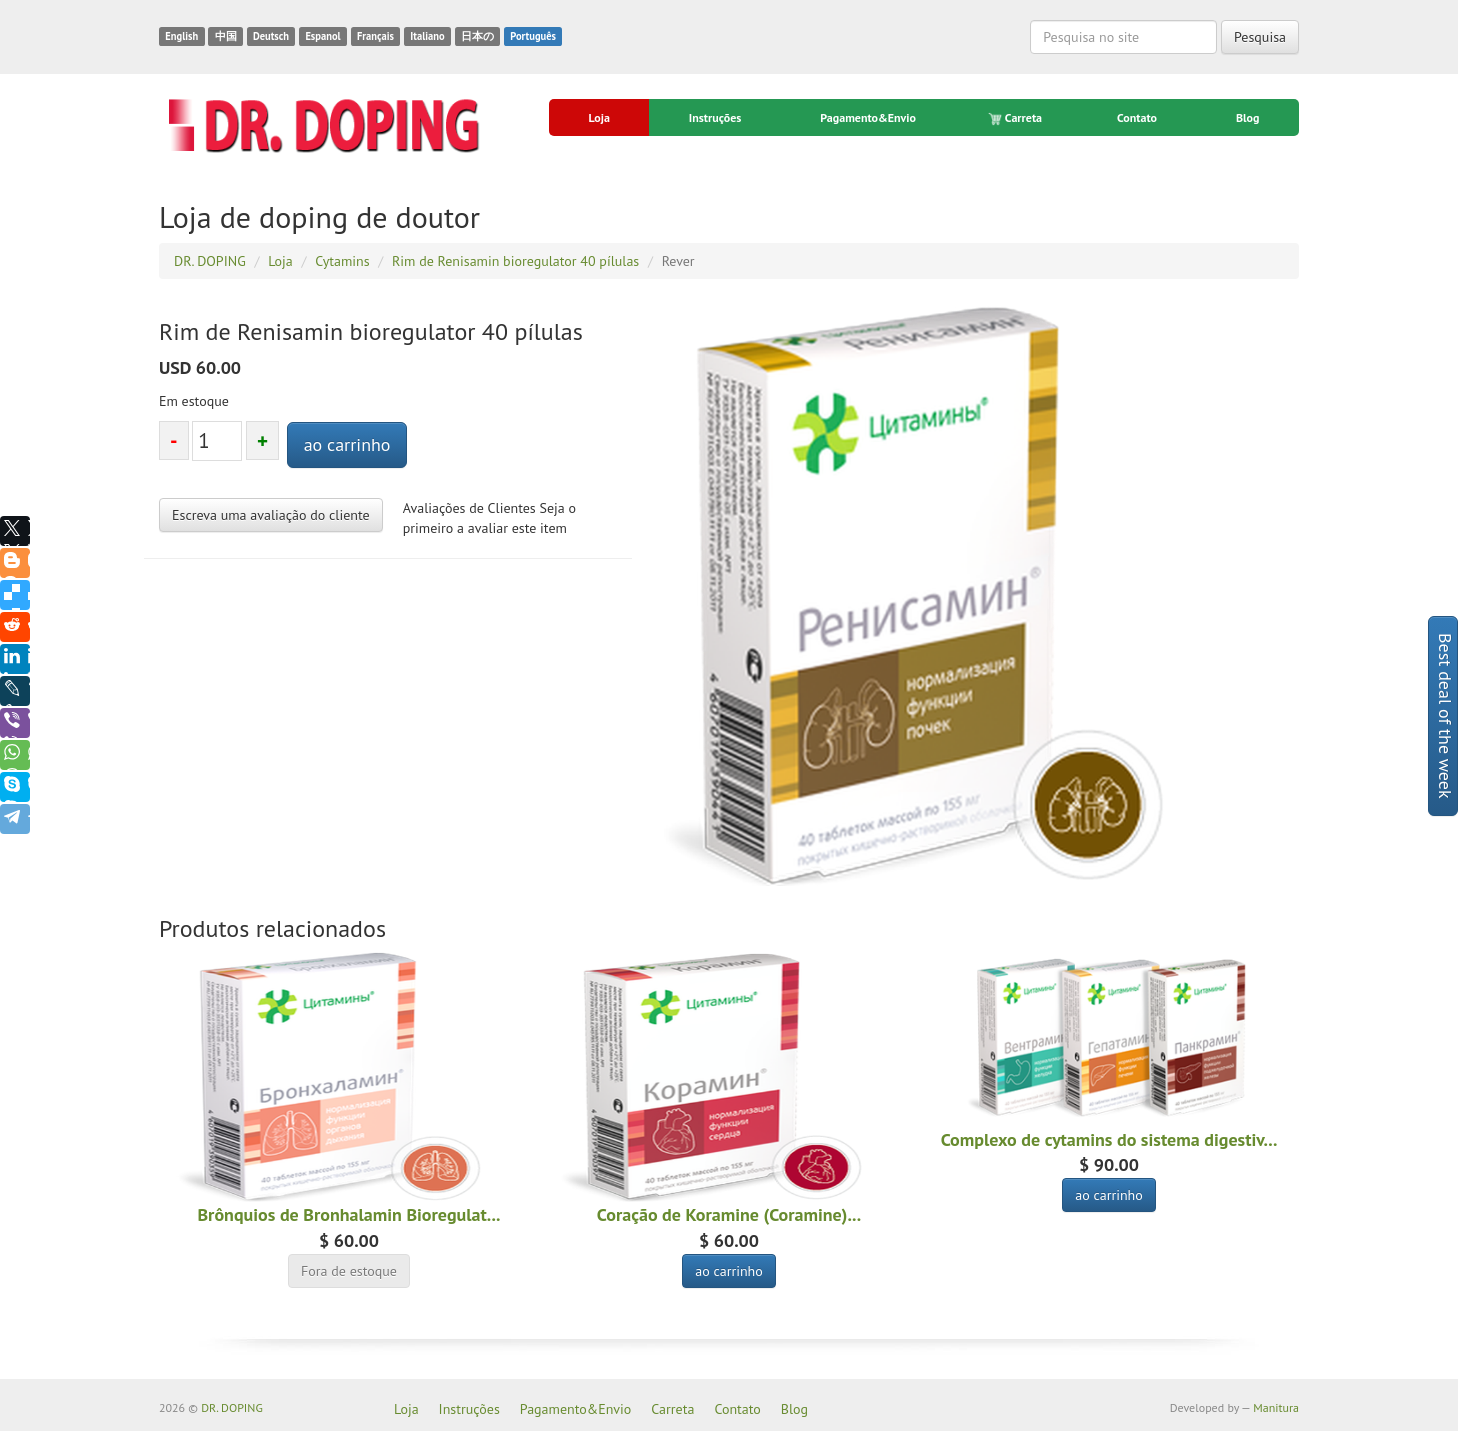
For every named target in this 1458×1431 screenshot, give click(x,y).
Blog (1248, 117)
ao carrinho (347, 444)
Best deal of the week (1445, 716)
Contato (1137, 117)
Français (375, 36)
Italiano (427, 36)
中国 (226, 36)
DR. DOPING (232, 1407)
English (181, 36)
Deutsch (271, 36)
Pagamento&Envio (868, 117)
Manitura (1276, 1407)
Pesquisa (1260, 37)
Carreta (1016, 118)
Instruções (715, 117)
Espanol (322, 36)
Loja (598, 117)
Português (533, 36)
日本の (477, 36)
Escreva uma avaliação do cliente (271, 515)
